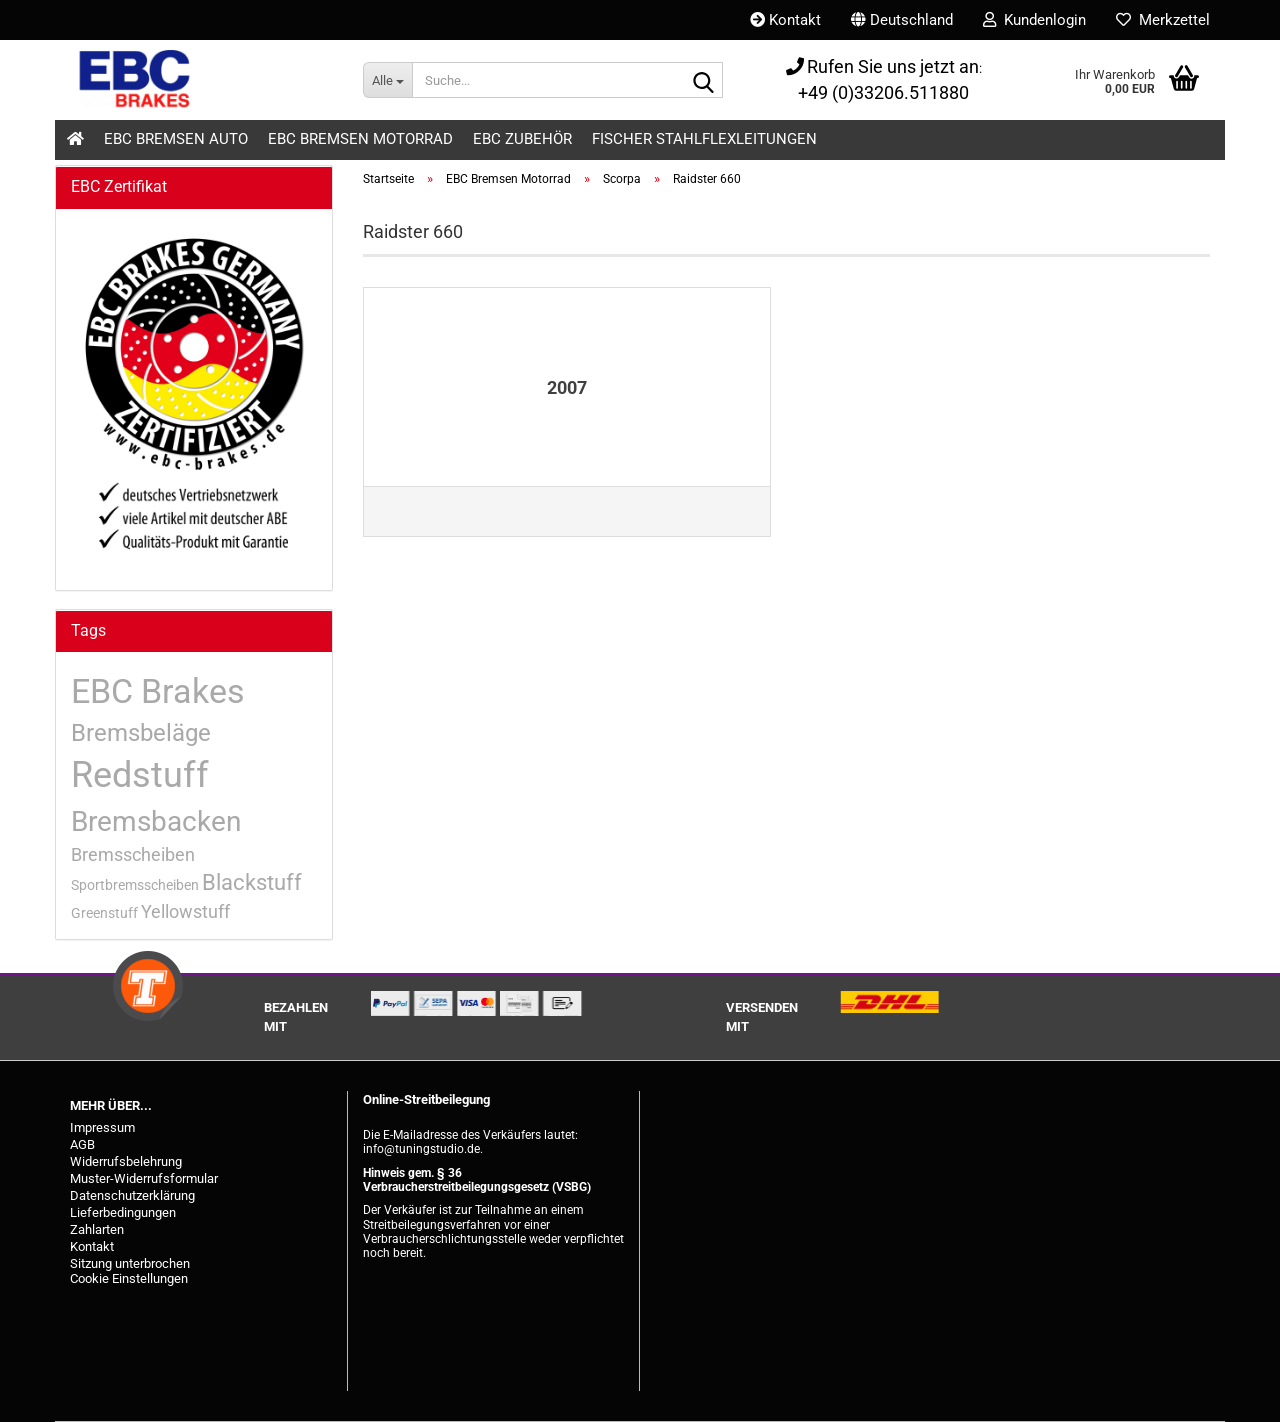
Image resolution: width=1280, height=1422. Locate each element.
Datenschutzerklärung (132, 1195)
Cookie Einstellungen (129, 1278)
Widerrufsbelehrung (126, 1161)
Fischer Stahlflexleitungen (704, 139)
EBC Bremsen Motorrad (360, 139)
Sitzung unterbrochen (130, 1263)
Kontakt (785, 20)
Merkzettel (1163, 20)
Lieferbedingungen (123, 1212)
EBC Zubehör (522, 139)
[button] (902, 20)
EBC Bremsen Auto (176, 139)
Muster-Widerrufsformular (144, 1178)
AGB (82, 1144)
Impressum (102, 1127)
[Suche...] (387, 80)
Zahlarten (97, 1229)
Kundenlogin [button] (1034, 20)
